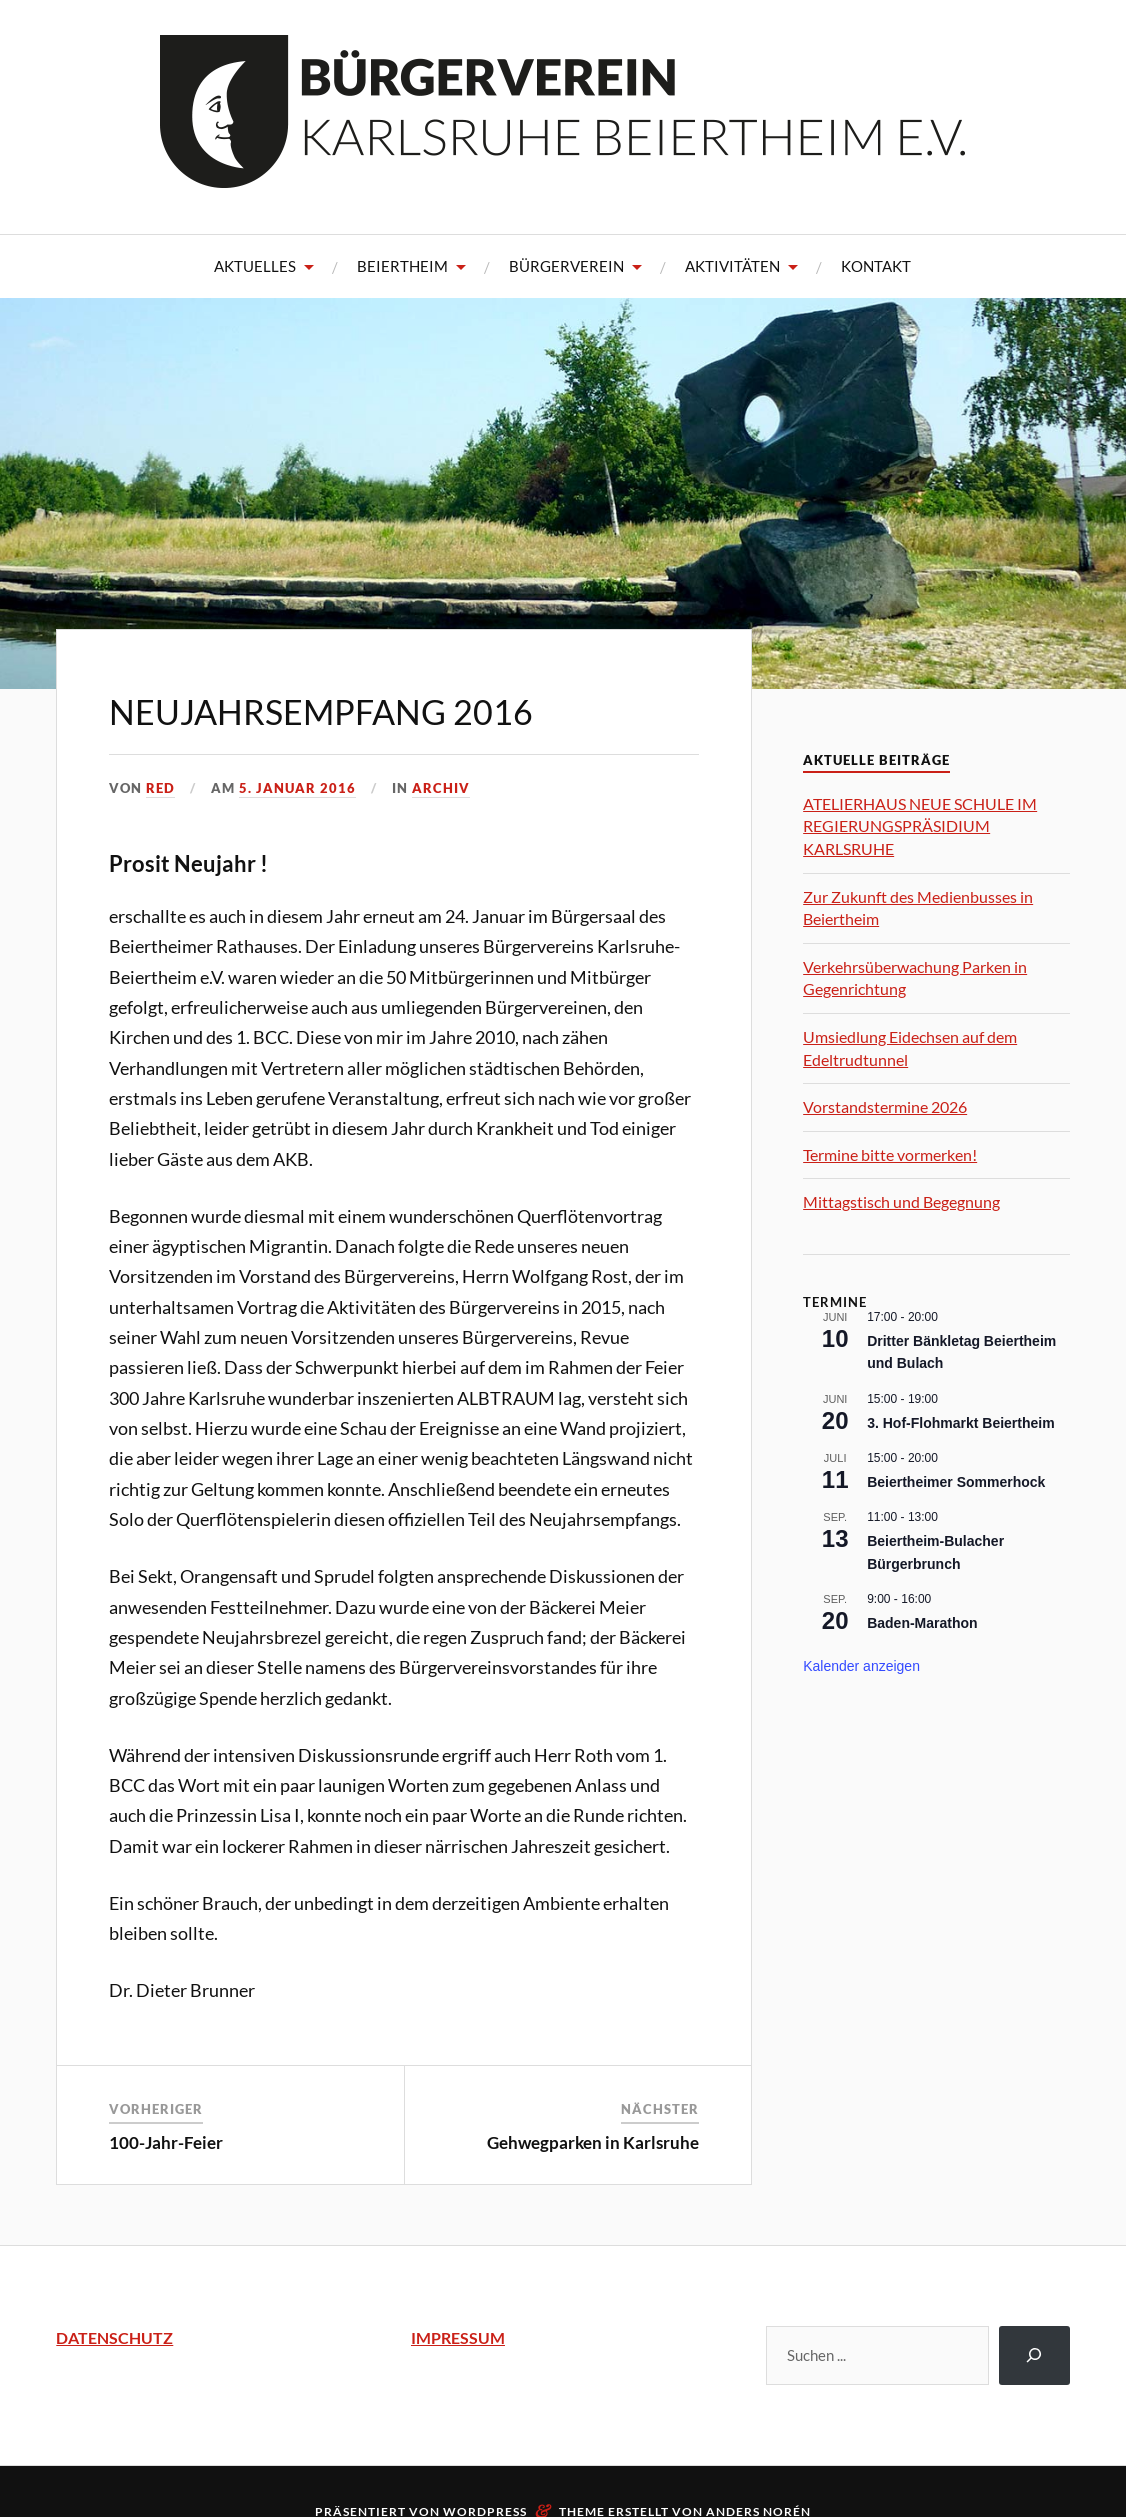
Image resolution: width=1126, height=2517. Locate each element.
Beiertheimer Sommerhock (956, 1482)
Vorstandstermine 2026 (885, 1106)
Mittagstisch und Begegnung (901, 1201)
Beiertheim (402, 266)
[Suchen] (1034, 2355)
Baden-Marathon (922, 1623)
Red (160, 788)
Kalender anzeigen (861, 1666)
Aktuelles (255, 266)
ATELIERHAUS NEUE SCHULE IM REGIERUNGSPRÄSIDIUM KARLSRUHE (920, 826)
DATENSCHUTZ (114, 2337)
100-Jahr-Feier (166, 2142)
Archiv (441, 788)
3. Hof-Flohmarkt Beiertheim (960, 1423)
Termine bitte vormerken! (890, 1154)
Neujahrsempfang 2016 (321, 711)
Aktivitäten (732, 266)
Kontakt (876, 266)
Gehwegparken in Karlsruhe (593, 2142)
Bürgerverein (566, 266)
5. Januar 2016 (297, 788)
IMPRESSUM (458, 2337)
